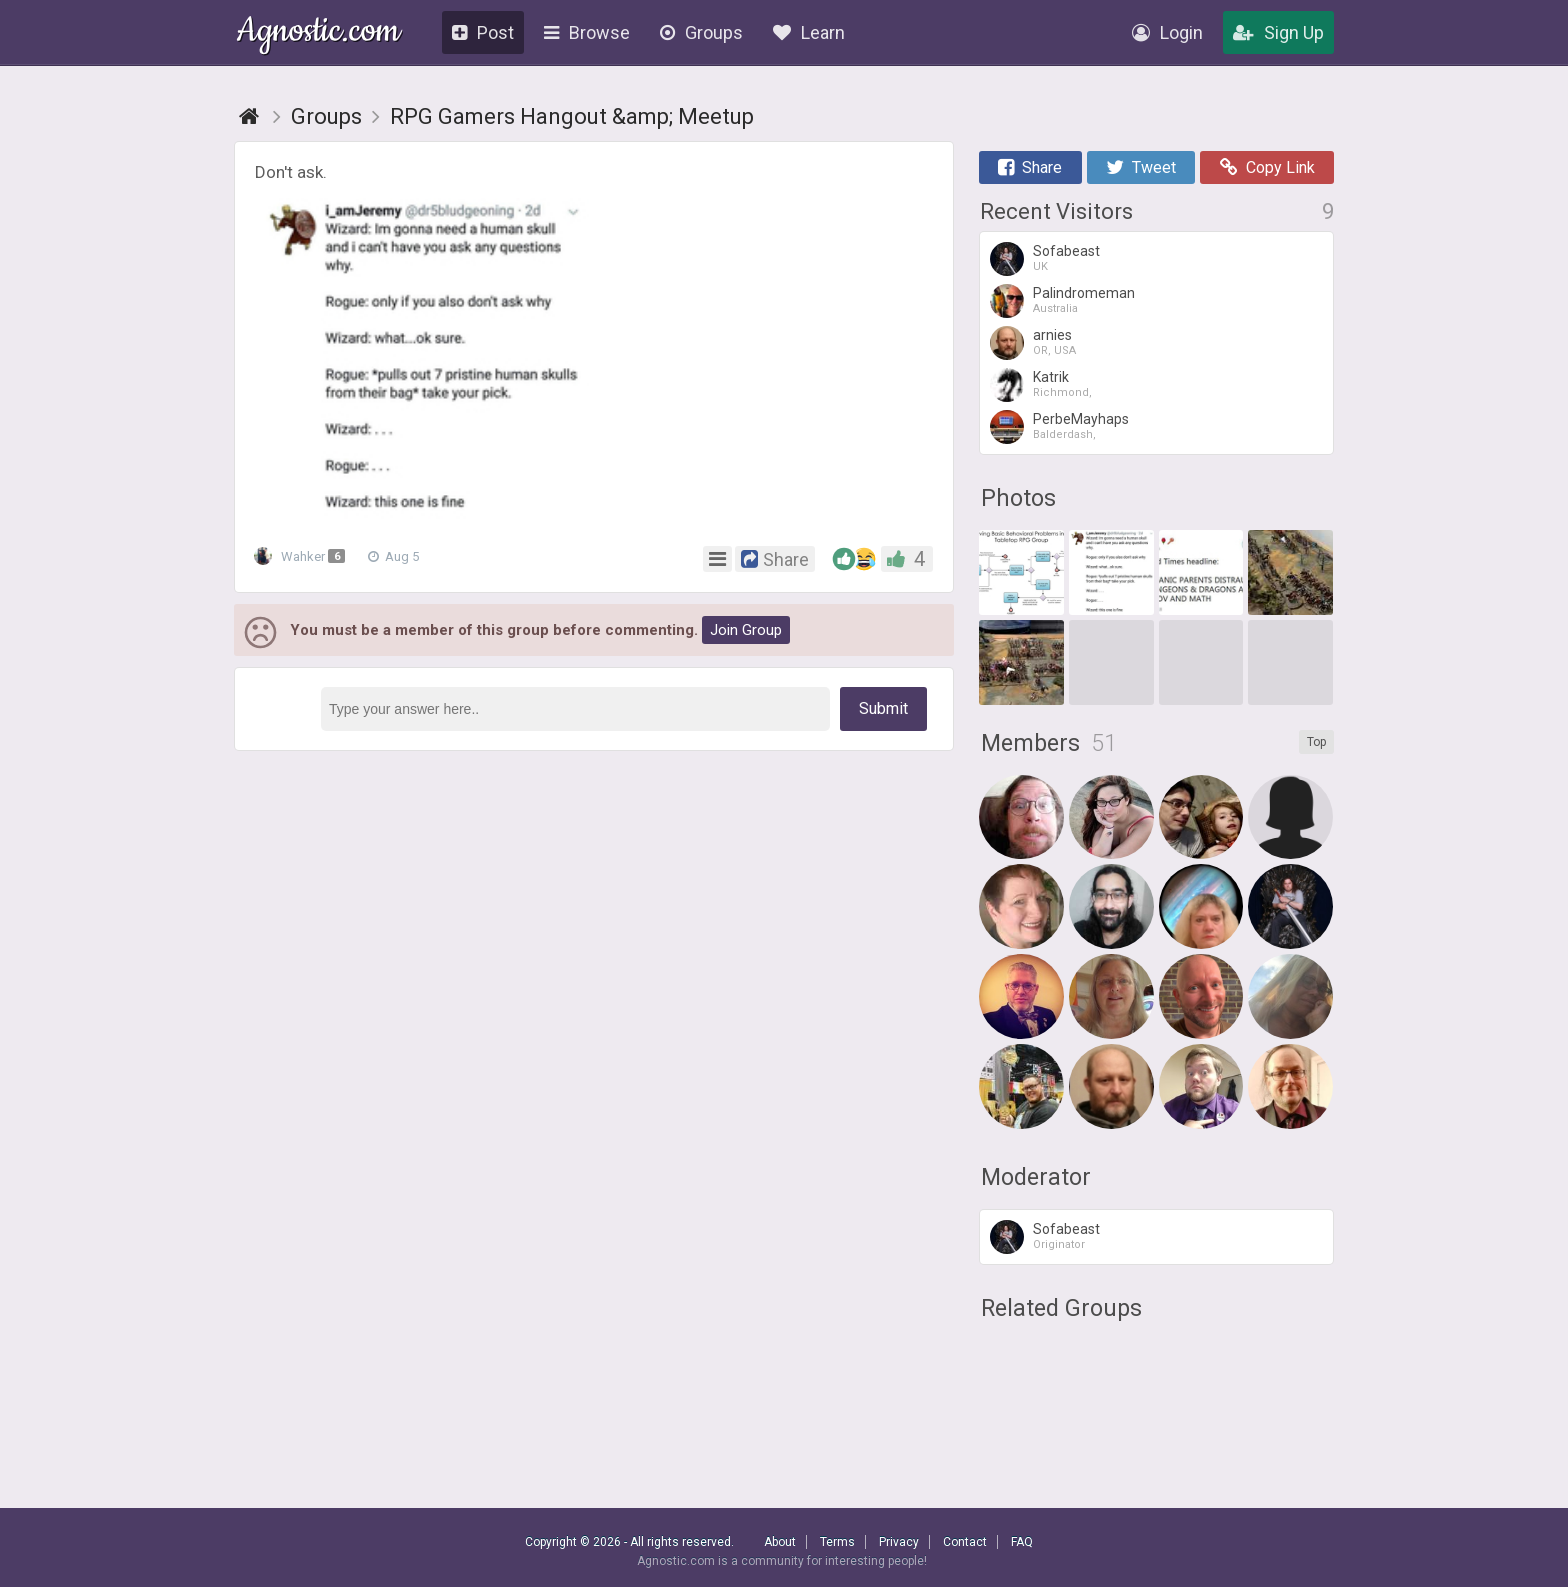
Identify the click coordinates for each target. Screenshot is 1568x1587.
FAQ (1022, 1542)
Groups (701, 32)
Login (1167, 32)
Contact (965, 1542)
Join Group (746, 630)
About (780, 1542)
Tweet (1141, 167)
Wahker (303, 557)
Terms (837, 1542)
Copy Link (1267, 167)
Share (1030, 167)
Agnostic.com (318, 33)
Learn (809, 32)
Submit (883, 708)
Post (483, 32)
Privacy (899, 1542)
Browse (587, 32)
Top (1316, 742)
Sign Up (1278, 32)
